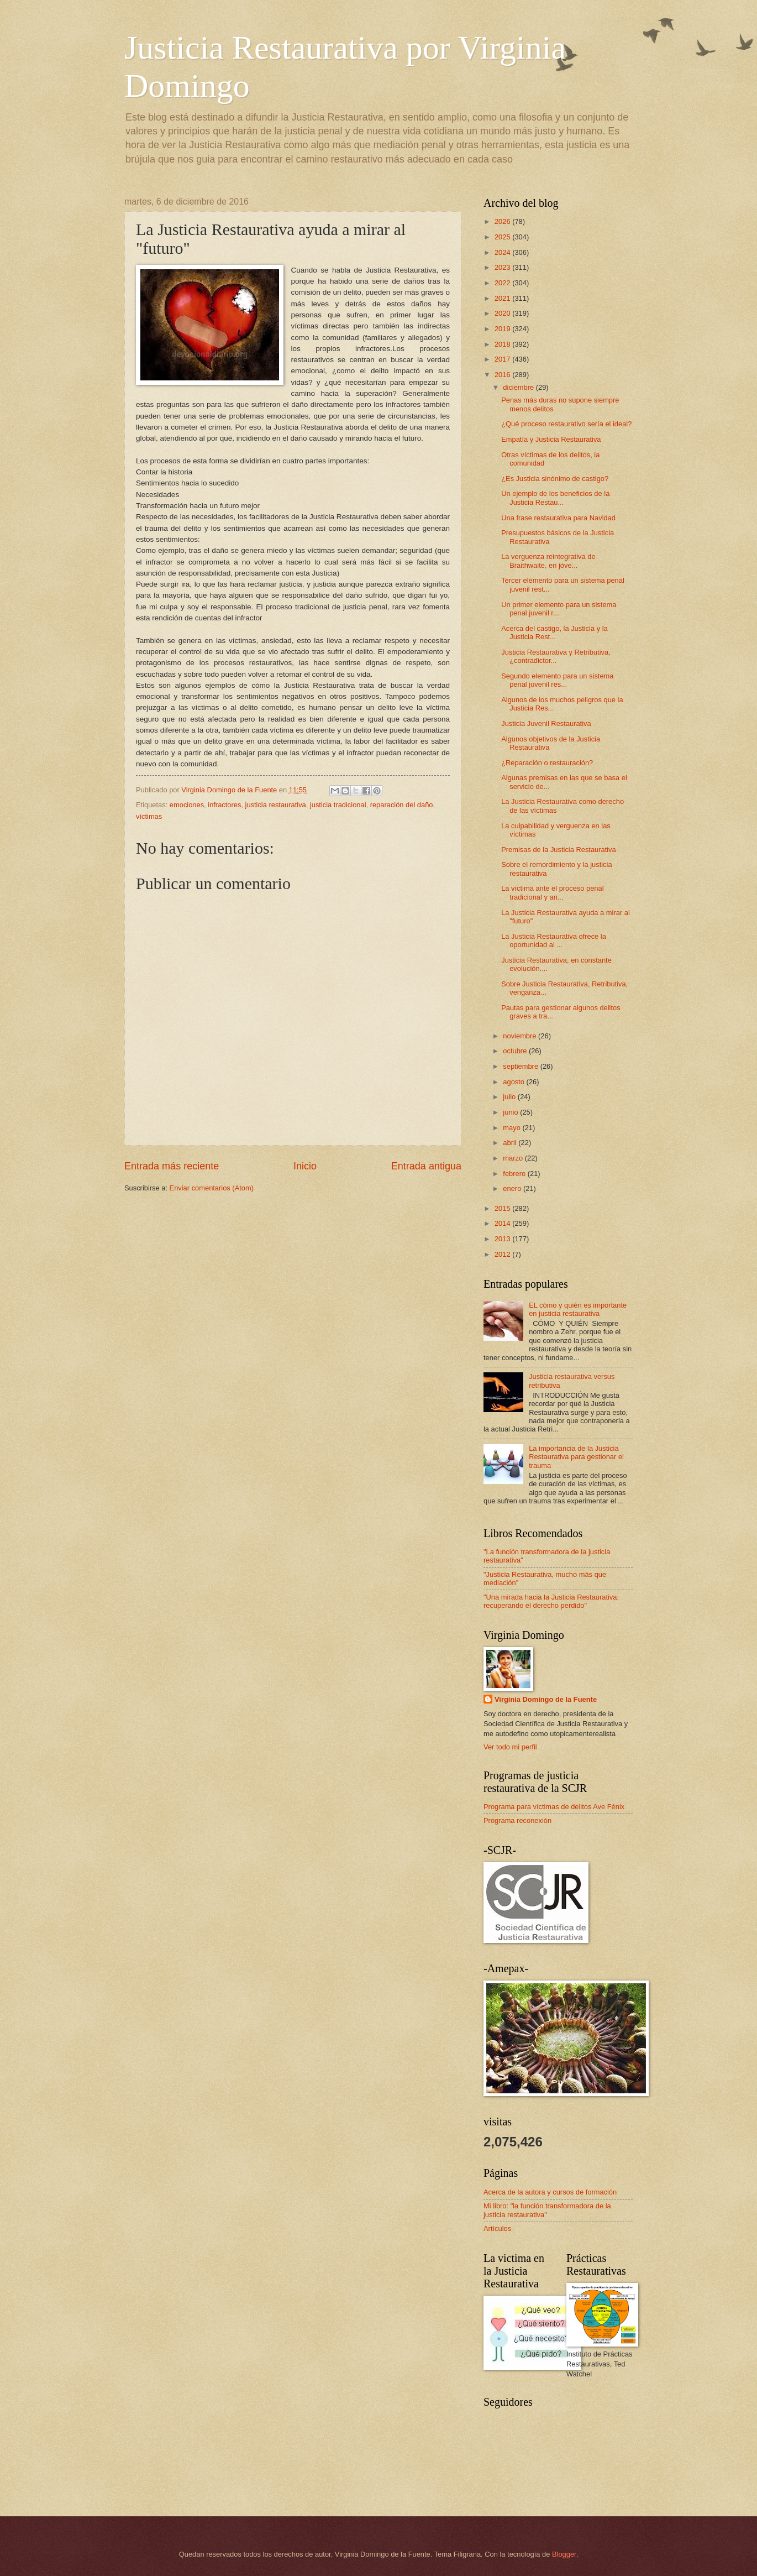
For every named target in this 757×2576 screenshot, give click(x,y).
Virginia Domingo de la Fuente (546, 1699)
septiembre (521, 1066)
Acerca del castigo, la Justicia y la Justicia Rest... (554, 632)
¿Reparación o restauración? (547, 763)
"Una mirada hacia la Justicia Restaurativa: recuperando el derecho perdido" (551, 1601)
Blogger (564, 2554)
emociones (187, 805)
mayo (512, 1128)
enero (513, 1188)
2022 (503, 283)
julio (510, 1097)
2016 (503, 374)
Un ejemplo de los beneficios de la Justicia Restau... (555, 497)
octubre (516, 1051)
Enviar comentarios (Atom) (212, 1188)
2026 (503, 221)
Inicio (305, 1166)
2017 (503, 359)
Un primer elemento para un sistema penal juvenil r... (558, 608)
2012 (503, 1254)
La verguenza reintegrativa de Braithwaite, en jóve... (548, 560)
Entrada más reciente (171, 1166)
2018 (503, 344)
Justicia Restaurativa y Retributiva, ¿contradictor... (556, 656)
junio (511, 1112)
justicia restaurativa (275, 805)
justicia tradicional (338, 805)
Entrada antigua (426, 1166)
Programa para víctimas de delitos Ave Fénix (553, 1806)
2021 (503, 298)
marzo (513, 1158)
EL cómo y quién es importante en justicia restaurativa (578, 1309)
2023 (503, 267)
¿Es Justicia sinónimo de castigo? (554, 478)
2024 (503, 252)
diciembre (519, 387)
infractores (224, 805)
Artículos (497, 2228)
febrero (515, 1173)
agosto (514, 1082)
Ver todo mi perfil (510, 1747)
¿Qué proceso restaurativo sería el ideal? (566, 424)
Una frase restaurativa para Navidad (558, 518)
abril (510, 1142)
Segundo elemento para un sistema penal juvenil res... (557, 680)
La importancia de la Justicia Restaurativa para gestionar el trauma (576, 1457)
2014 (503, 1223)
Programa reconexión (517, 1820)
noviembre (520, 1036)
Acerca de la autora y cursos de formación (550, 2192)
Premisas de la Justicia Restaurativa (558, 849)
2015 (503, 1208)
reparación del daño (401, 805)
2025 (503, 237)
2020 (503, 313)
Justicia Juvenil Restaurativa (546, 723)
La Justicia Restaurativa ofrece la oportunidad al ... (553, 940)
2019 (503, 329)
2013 (503, 1239)
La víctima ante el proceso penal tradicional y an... (552, 892)
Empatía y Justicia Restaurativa (551, 439)
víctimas (149, 816)
